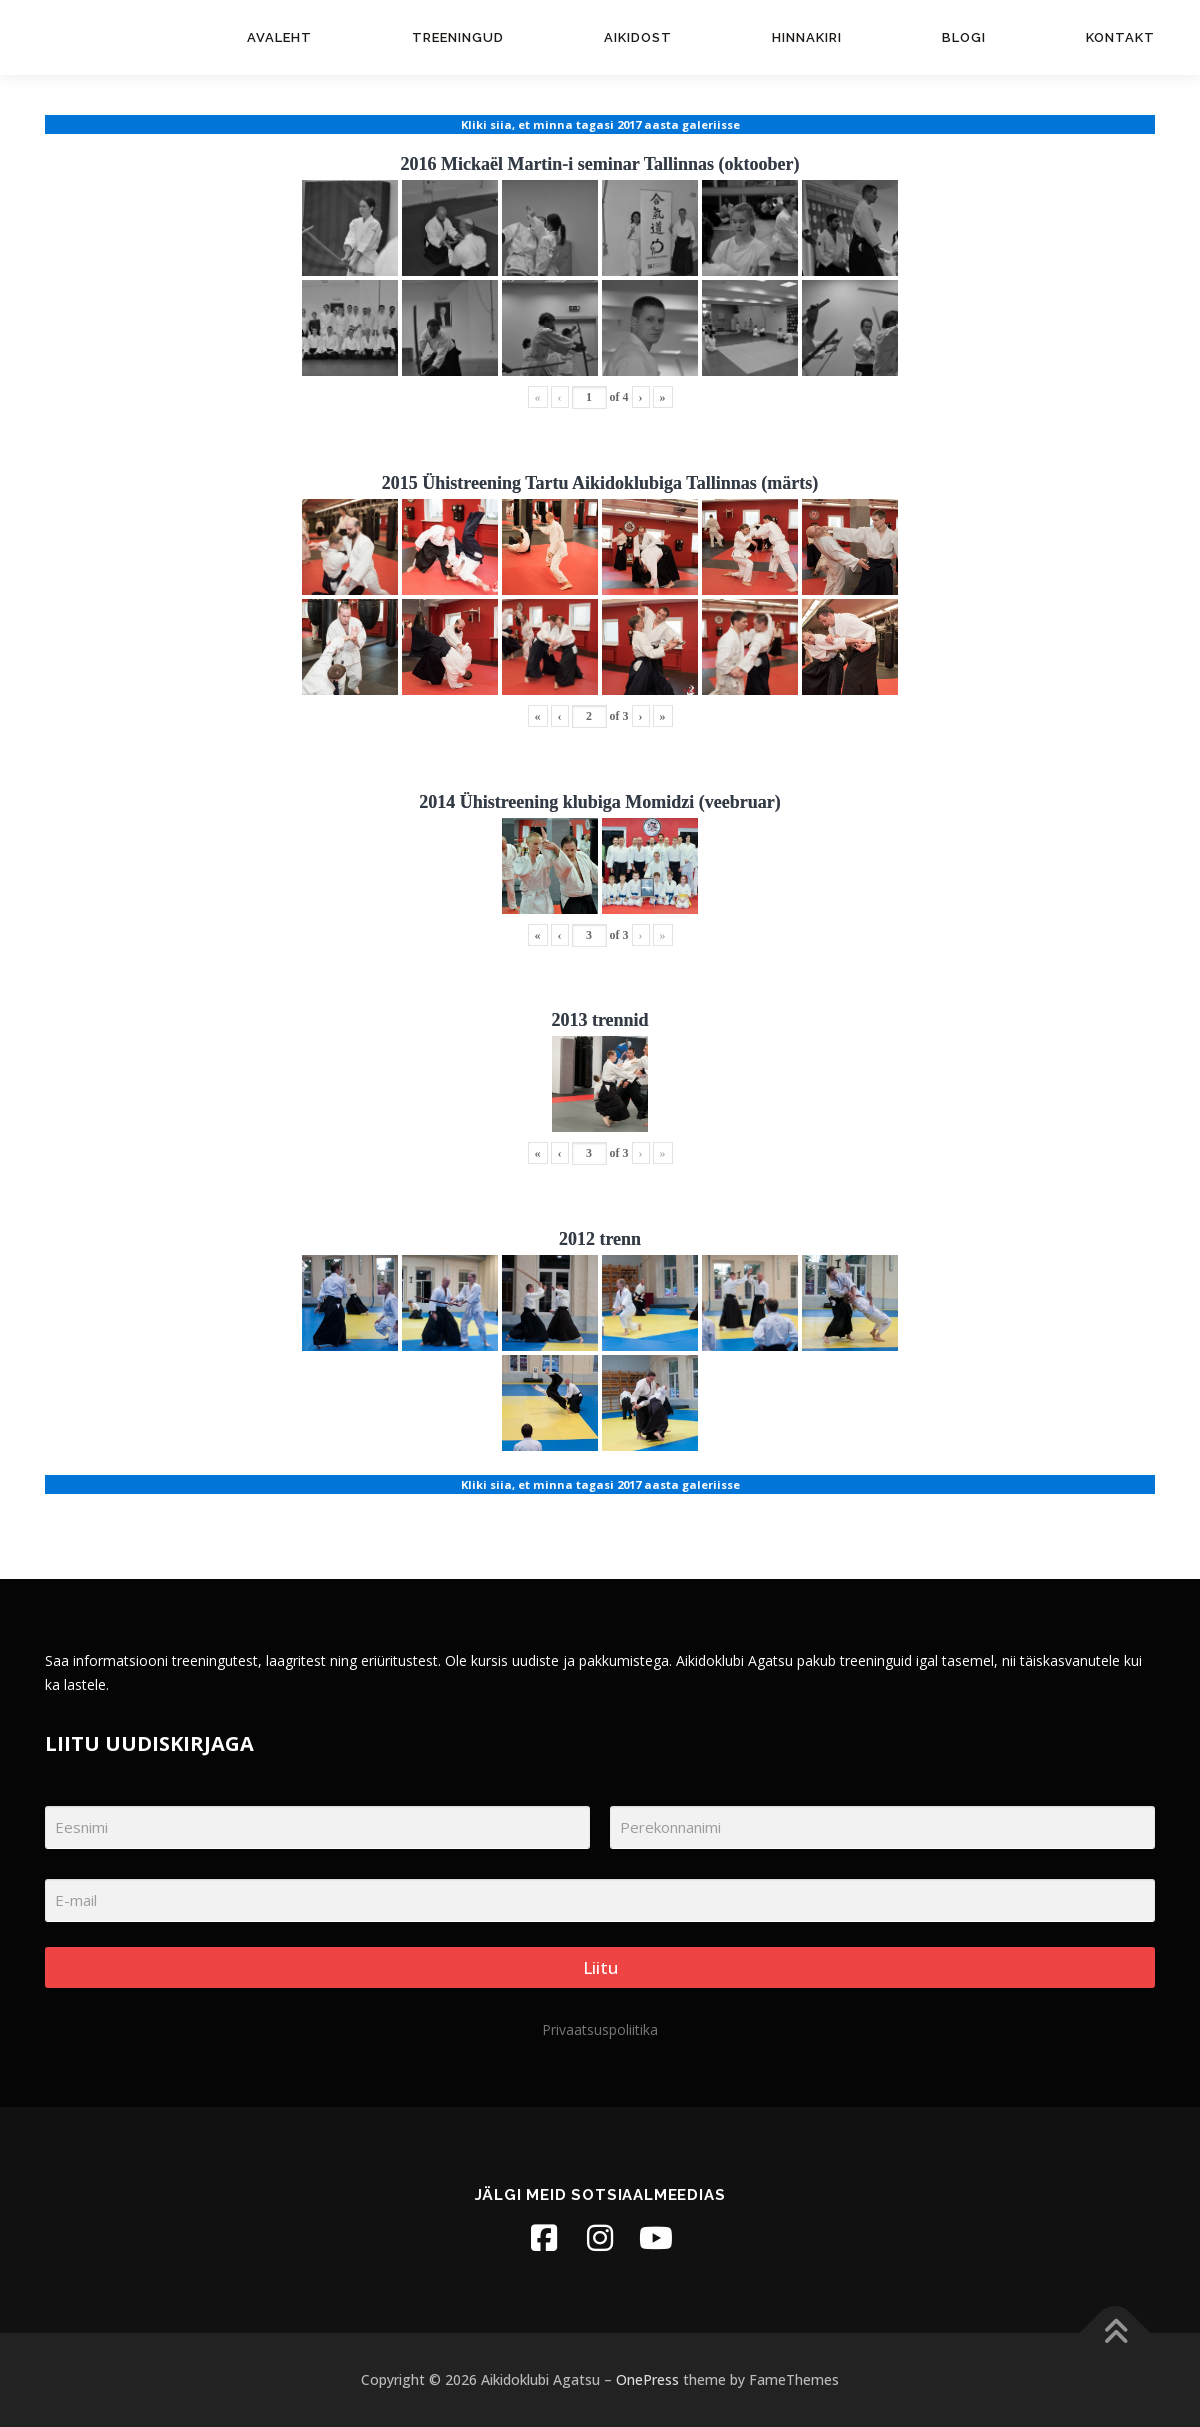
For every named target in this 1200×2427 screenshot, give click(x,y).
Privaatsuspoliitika (600, 2029)
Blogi (964, 37)
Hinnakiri (807, 37)
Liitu (600, 1967)
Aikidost (638, 37)
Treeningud (458, 37)
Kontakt (1120, 37)
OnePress (647, 2379)
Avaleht (279, 37)
